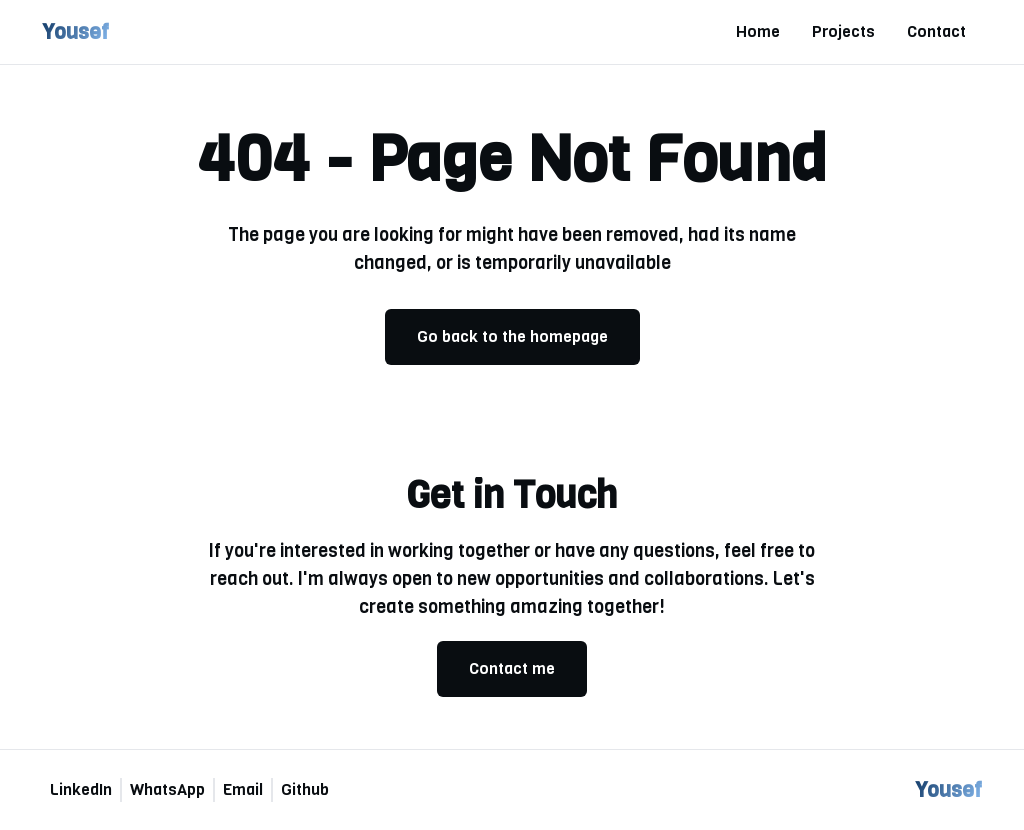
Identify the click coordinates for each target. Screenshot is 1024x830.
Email (243, 789)
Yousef (75, 31)
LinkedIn (81, 789)
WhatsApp (167, 789)
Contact (936, 31)
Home (758, 31)
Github (305, 789)
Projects (843, 31)
